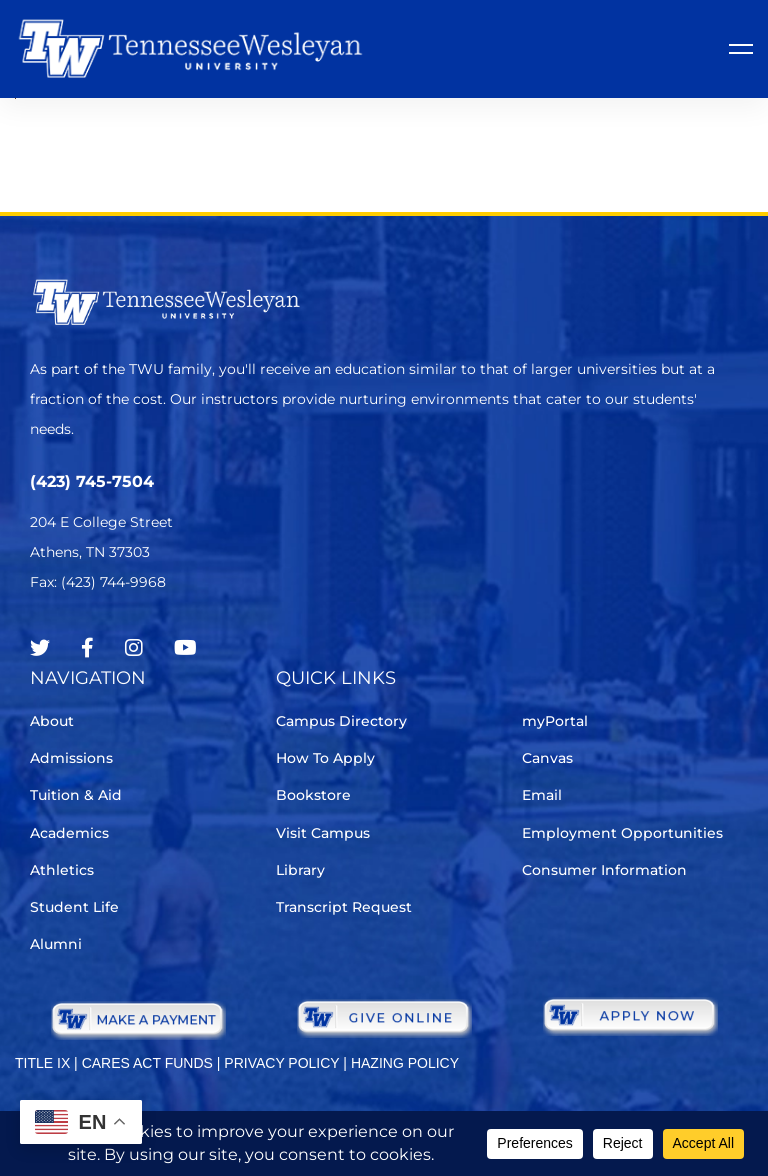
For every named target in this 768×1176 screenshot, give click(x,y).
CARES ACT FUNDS (147, 1063)
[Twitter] (40, 648)
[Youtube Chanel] (185, 648)
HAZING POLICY (405, 1063)
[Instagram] (134, 648)
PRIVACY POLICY (281, 1063)
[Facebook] (87, 648)
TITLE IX (42, 1063)
